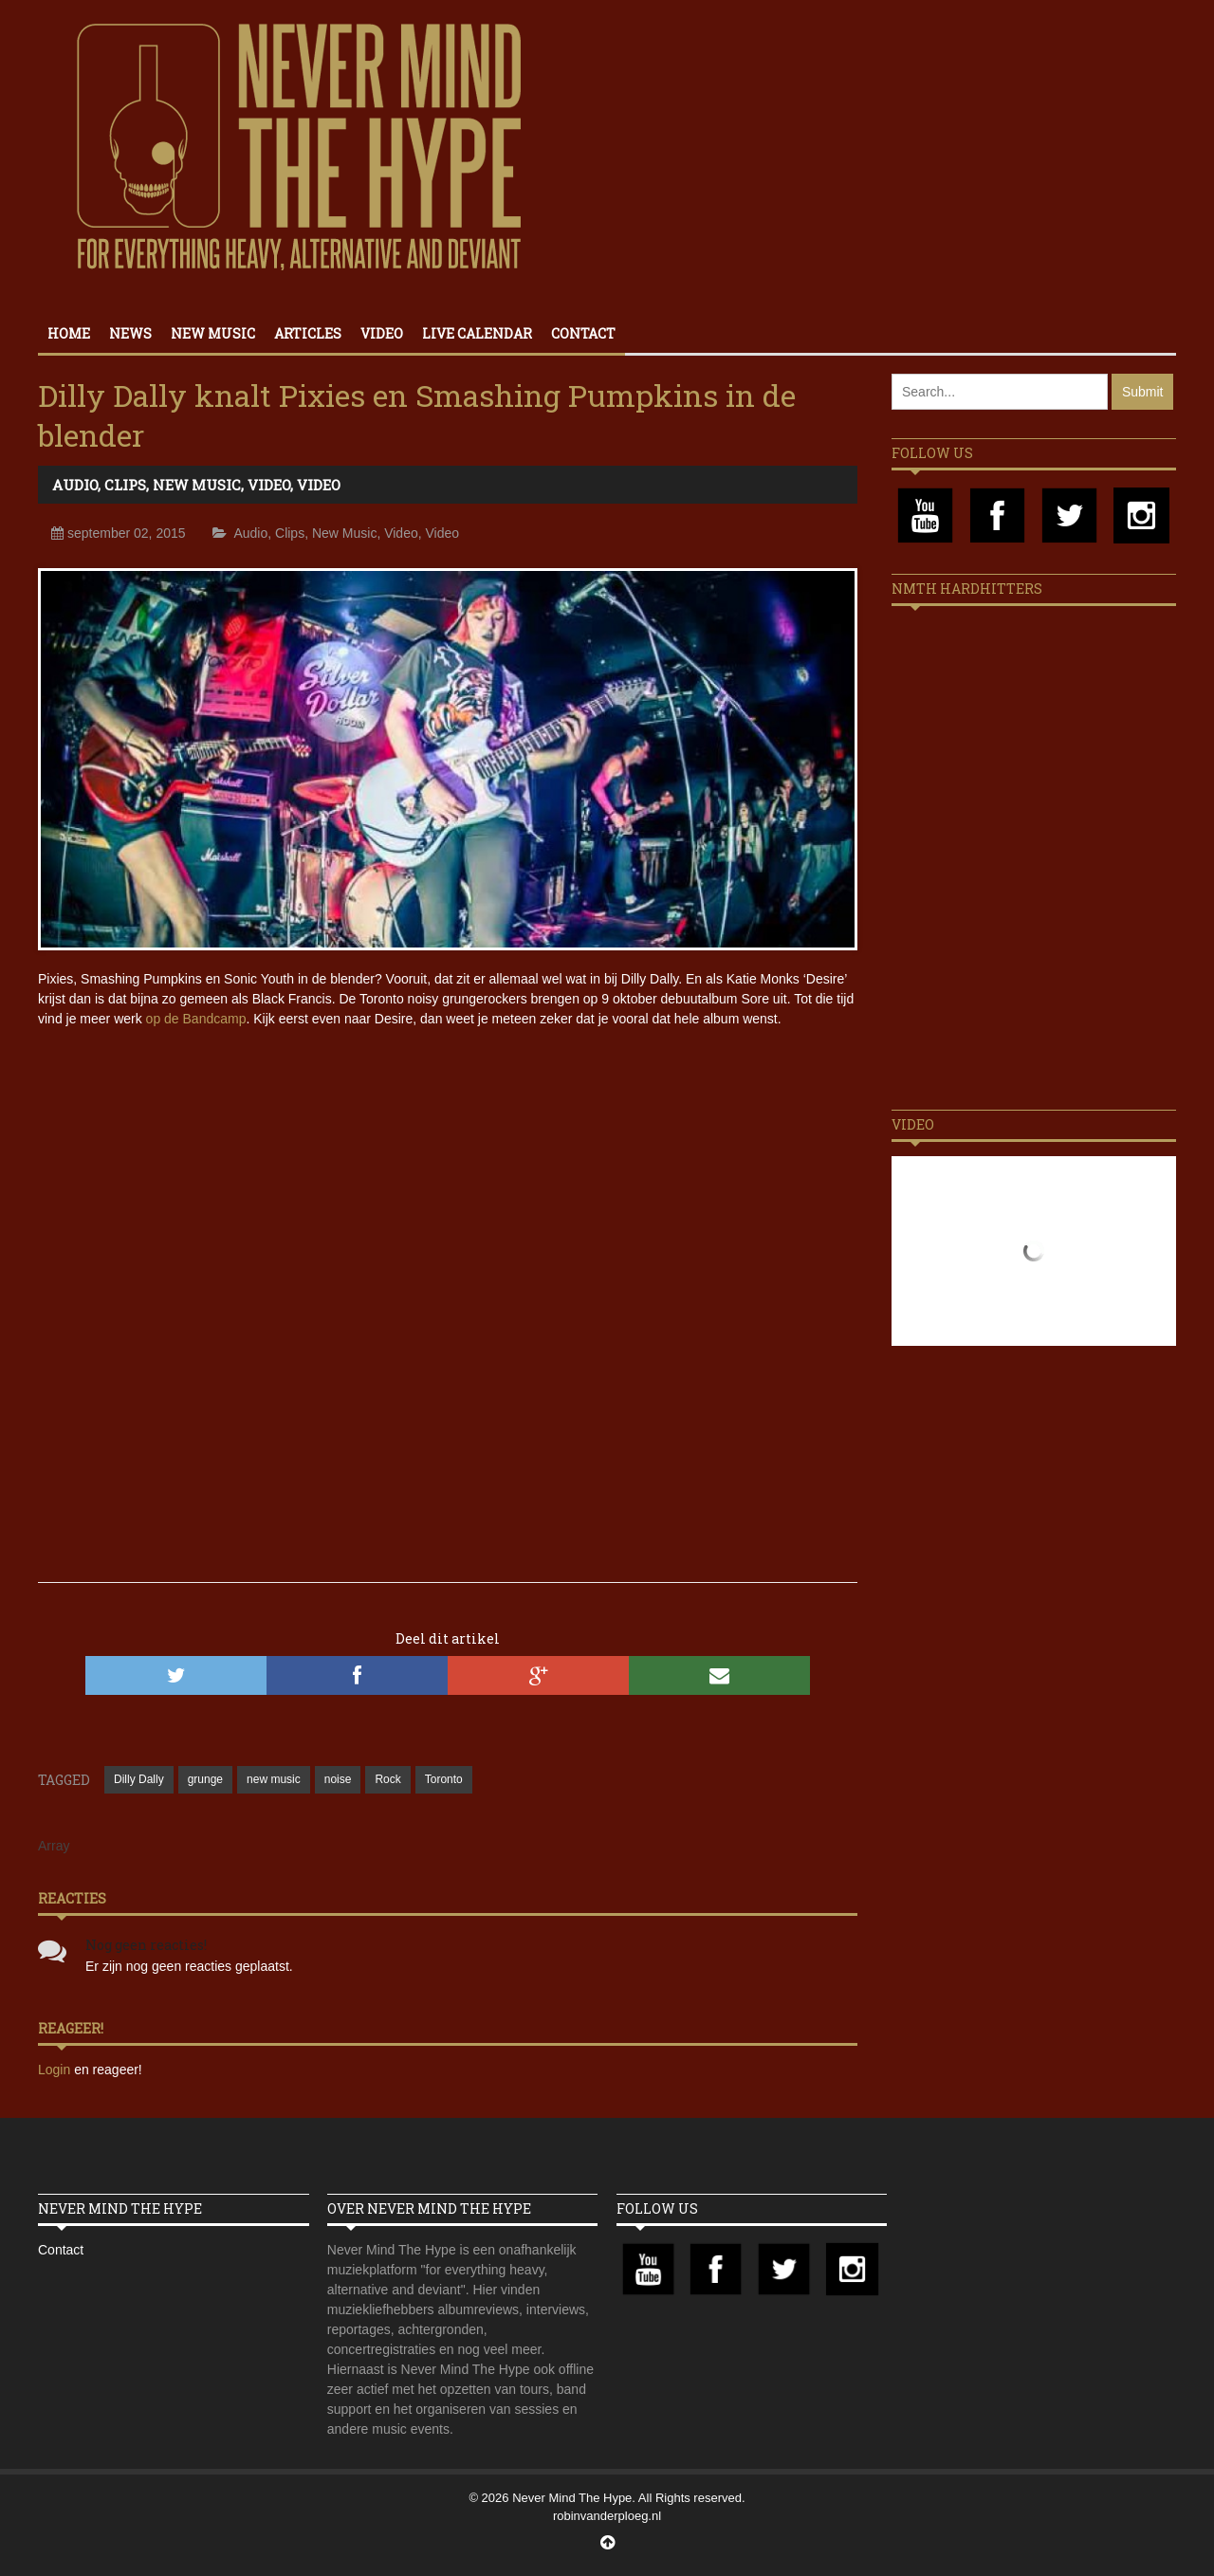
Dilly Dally (139, 1779)
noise (338, 1779)
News (130, 333)
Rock (387, 1779)
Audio (75, 484)
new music (274, 1779)
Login (56, 2069)
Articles (307, 333)
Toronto (444, 1779)
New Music (213, 333)
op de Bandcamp (196, 1018)
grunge (205, 1779)
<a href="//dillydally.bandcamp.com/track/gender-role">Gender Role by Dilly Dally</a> (447, 1471)
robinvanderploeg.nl (607, 2516)
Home (68, 333)
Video (381, 333)
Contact (583, 333)
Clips (125, 484)
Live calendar (477, 333)
